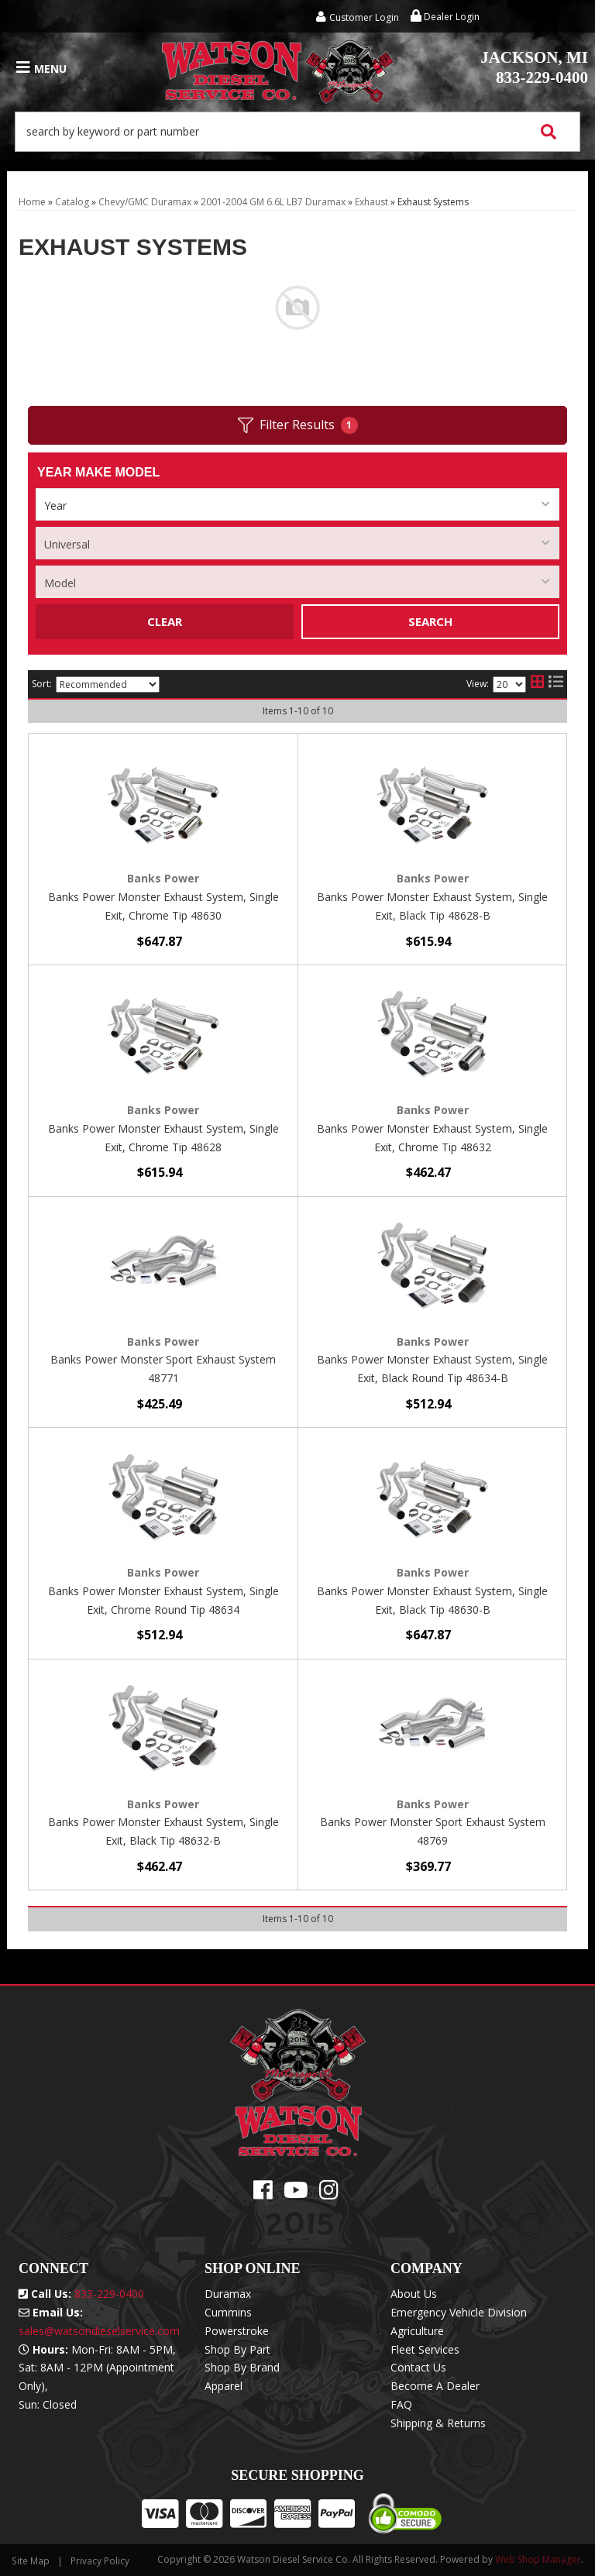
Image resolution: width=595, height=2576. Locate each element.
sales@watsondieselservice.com (99, 2330)
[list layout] (556, 684)
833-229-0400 (534, 67)
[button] (297, 132)
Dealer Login (445, 16)
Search (430, 621)
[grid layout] (537, 684)
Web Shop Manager (538, 2559)
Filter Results (298, 425)
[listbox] (297, 504)
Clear (164, 621)
